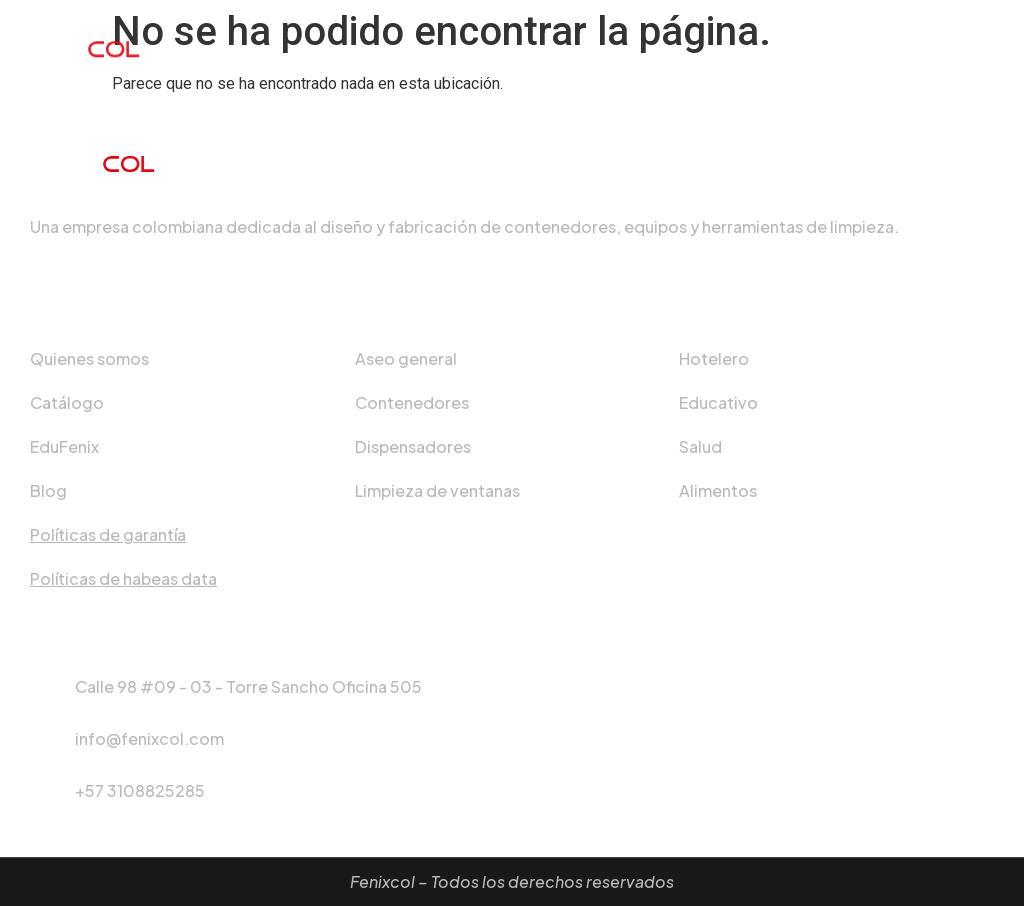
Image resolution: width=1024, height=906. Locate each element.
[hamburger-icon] (986, 41)
